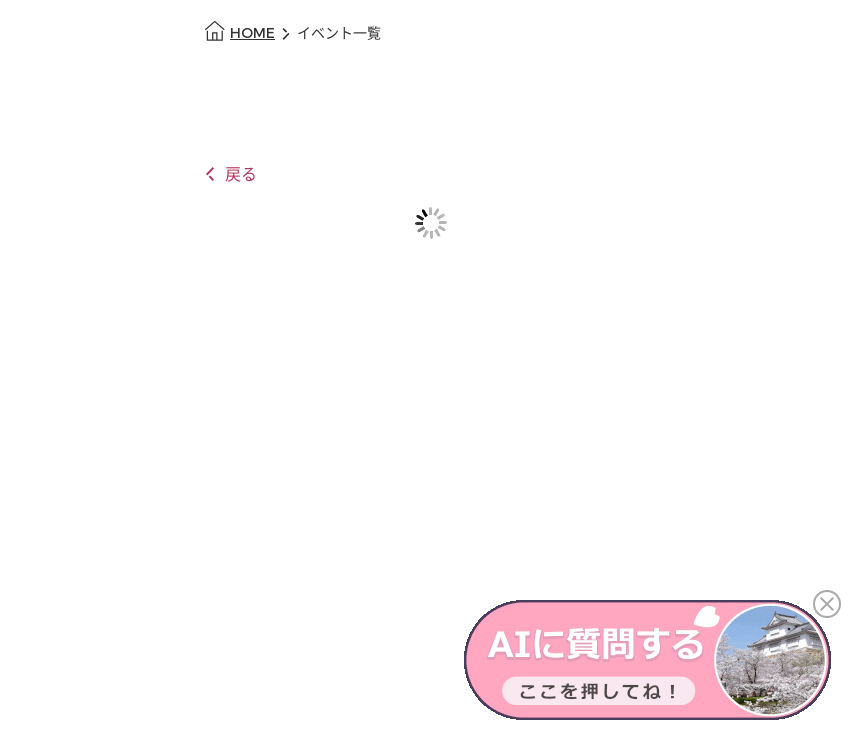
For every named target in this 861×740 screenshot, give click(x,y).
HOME (252, 33)
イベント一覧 (339, 33)
